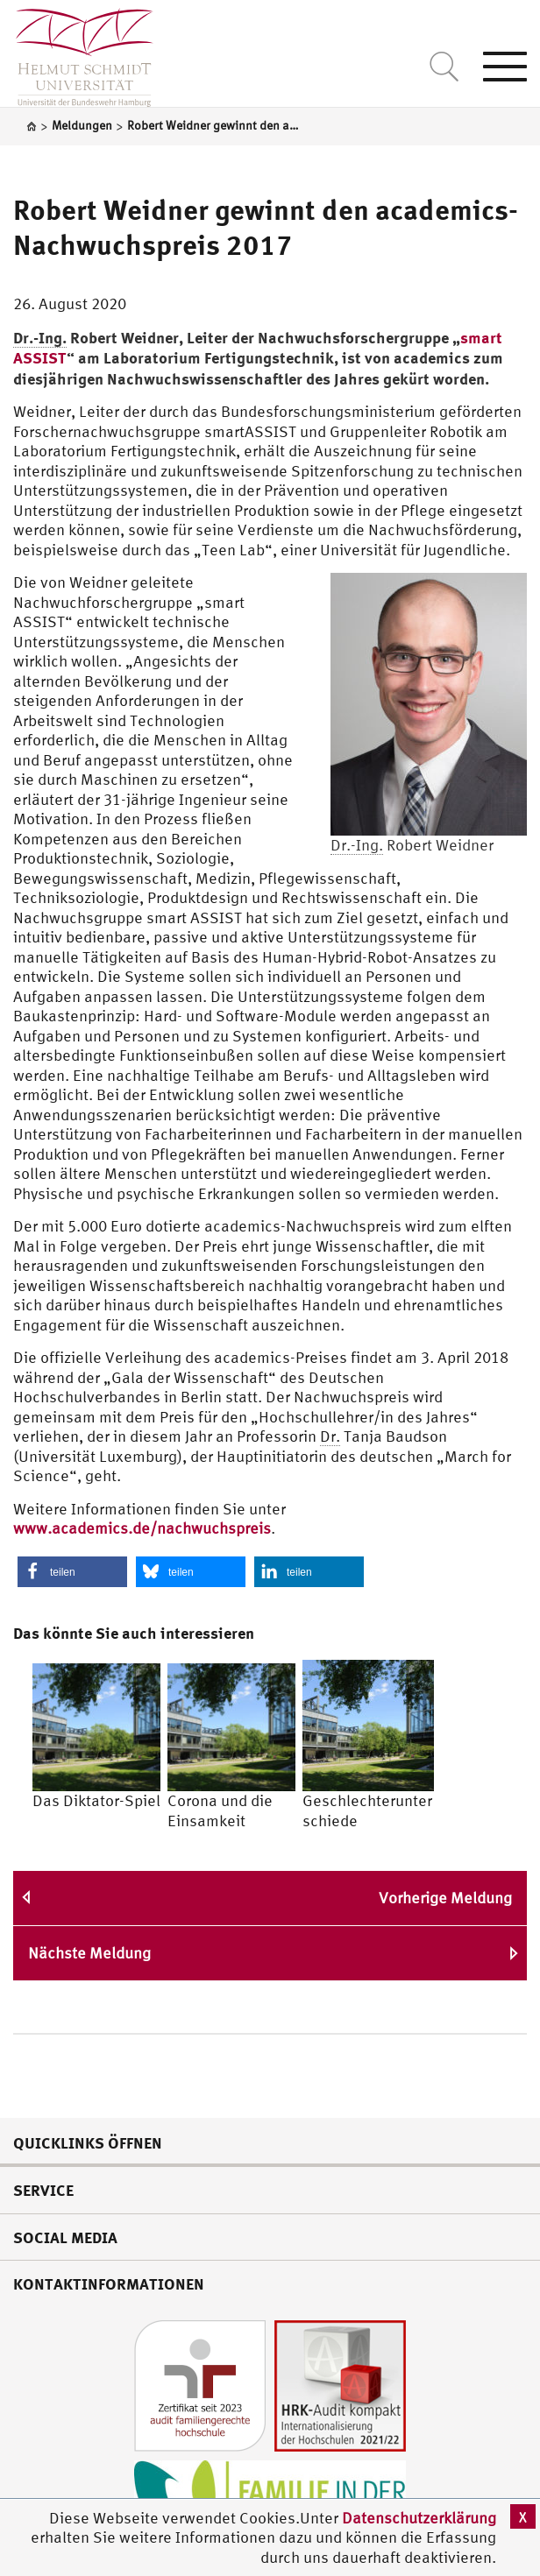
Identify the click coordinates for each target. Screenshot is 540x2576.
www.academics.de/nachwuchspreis (142, 1528)
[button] (72, 1571)
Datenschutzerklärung (419, 2518)
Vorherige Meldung (445, 1897)
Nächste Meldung (89, 1953)
